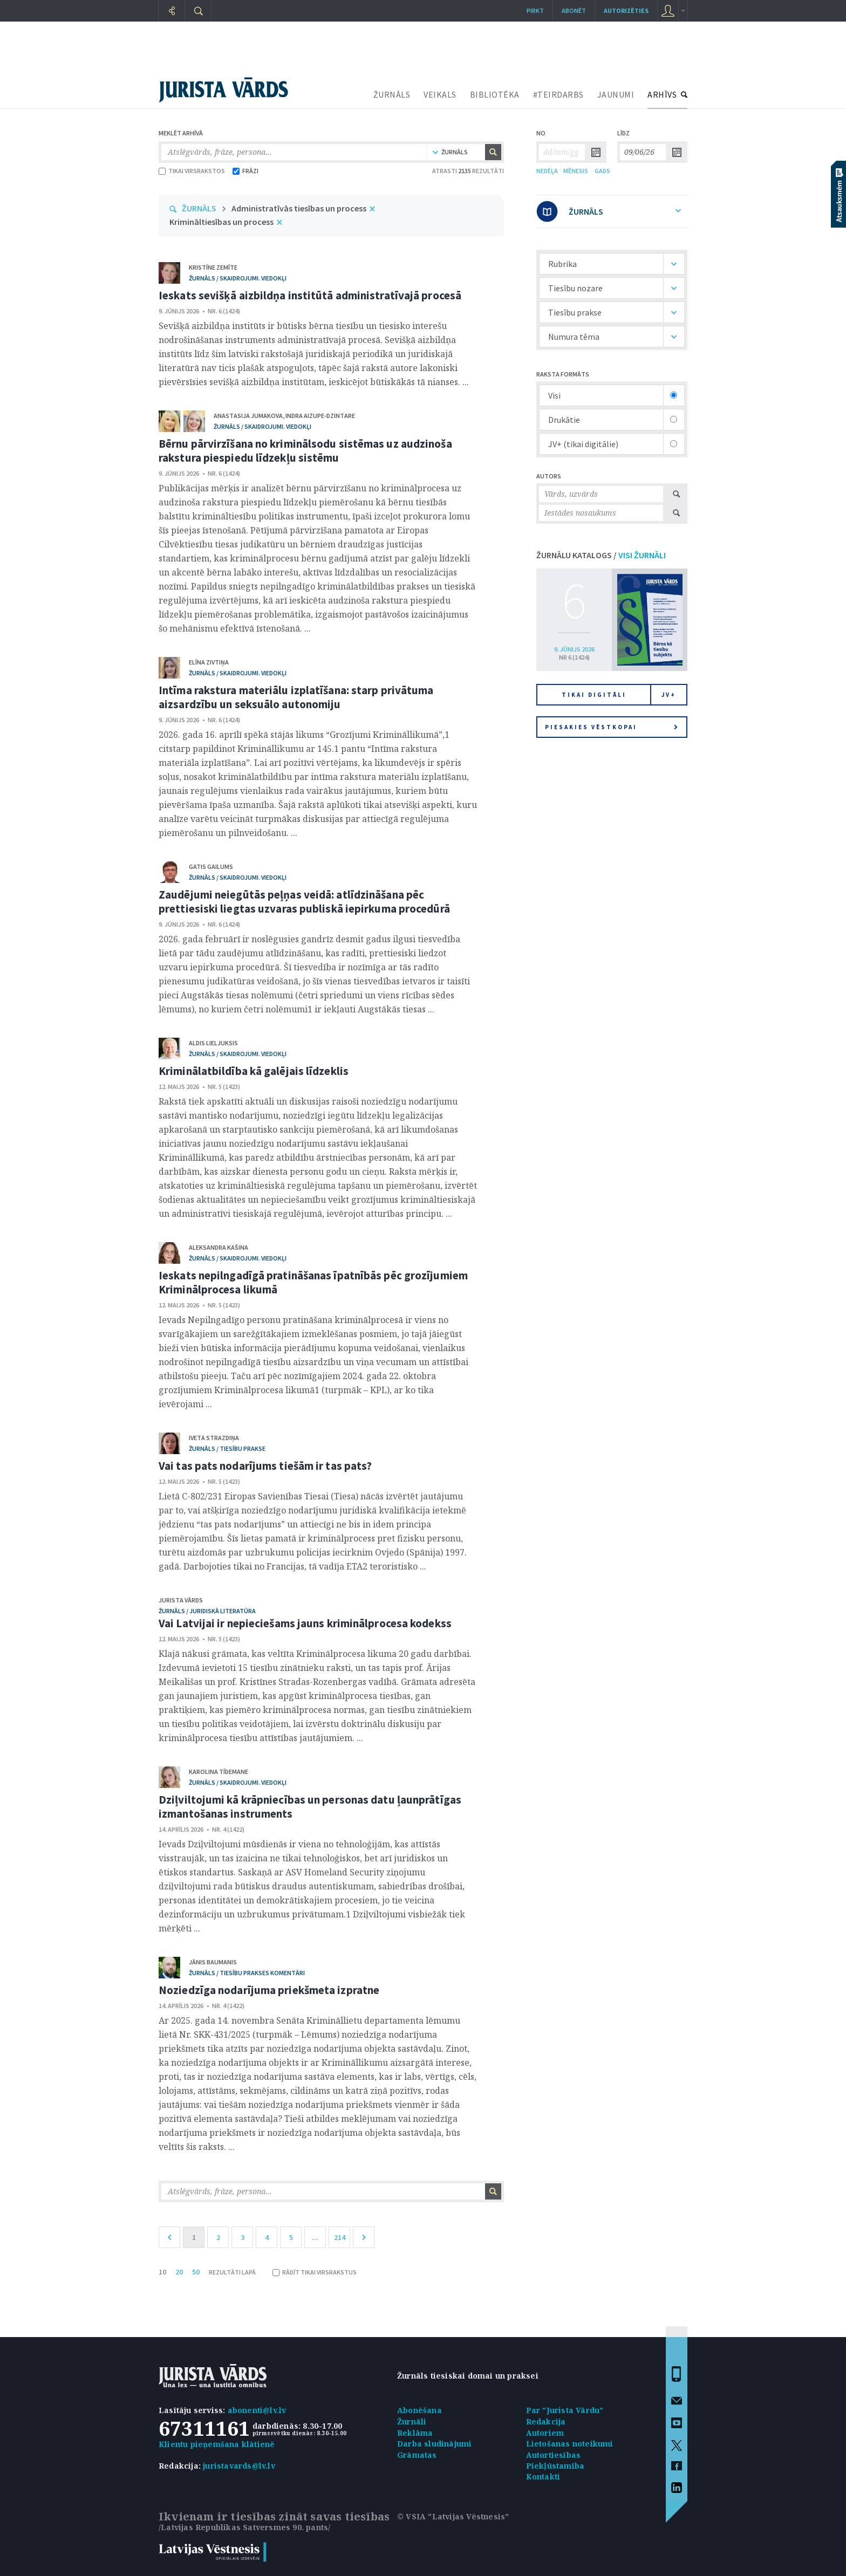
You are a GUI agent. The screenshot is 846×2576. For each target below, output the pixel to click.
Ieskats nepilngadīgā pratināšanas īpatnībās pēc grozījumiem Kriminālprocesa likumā (313, 1282)
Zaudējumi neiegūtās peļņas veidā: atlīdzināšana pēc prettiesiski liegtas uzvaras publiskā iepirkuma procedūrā (304, 901)
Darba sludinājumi (434, 2443)
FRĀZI (245, 171)
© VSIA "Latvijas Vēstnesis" (453, 2516)
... (315, 2237)
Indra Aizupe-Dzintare (320, 416)
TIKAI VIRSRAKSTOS (192, 171)
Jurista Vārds (181, 1600)
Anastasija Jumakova (248, 416)
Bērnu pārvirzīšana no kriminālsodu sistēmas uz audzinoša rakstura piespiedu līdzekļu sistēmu (305, 450)
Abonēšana (419, 2410)
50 (196, 2272)
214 (339, 2237)
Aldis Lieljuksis (213, 1043)
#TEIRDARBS (558, 94)
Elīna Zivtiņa (209, 662)
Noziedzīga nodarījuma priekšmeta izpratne (269, 1990)
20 (179, 2272)
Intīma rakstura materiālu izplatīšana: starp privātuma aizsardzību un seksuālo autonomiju (296, 697)
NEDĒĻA (547, 171)
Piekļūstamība (555, 2466)
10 (162, 2272)
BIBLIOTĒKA (495, 94)
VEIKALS (440, 94)
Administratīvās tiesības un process (298, 208)
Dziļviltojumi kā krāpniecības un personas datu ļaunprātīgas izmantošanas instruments (310, 1806)
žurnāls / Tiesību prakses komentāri (247, 1973)
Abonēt (574, 10)
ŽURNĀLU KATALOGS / (601, 555)
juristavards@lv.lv (239, 2466)
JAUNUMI (615, 94)
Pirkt (535, 10)
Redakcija (546, 2421)
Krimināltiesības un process (221, 221)
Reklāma (415, 2433)
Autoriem (545, 2433)
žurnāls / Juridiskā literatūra (207, 1611)
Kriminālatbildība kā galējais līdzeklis (254, 1071)
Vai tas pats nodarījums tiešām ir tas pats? (265, 1465)
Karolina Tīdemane (218, 1771)
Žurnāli (411, 2421)
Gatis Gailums (211, 866)
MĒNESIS (575, 171)
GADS (602, 171)
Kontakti (543, 2476)
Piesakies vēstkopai (611, 727)
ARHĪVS (662, 94)
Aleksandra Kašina (218, 1247)
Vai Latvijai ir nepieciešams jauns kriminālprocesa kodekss (305, 1623)
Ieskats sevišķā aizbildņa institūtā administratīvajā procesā (310, 295)
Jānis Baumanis (213, 1962)
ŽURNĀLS (392, 94)
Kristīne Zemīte (213, 267)
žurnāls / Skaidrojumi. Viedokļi (237, 278)
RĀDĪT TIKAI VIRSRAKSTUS (314, 2272)
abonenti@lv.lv (257, 2410)
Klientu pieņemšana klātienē (217, 2444)
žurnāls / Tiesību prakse (227, 1448)
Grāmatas (417, 2455)
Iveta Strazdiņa (214, 1438)
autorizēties (626, 10)
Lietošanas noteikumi (569, 2443)
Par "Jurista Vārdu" (565, 2410)
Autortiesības (553, 2455)
